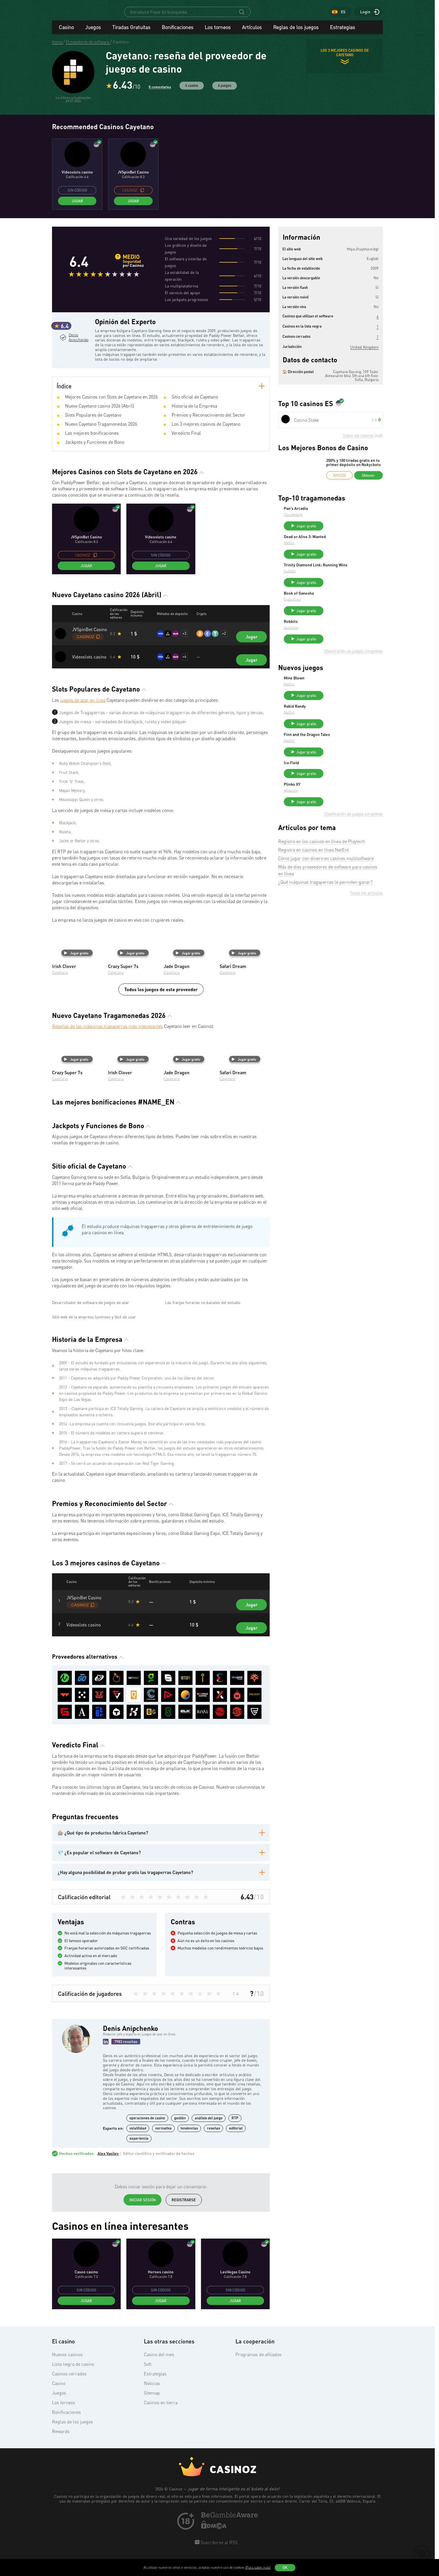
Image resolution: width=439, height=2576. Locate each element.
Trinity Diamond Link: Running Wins (353, 577)
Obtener (368, 480)
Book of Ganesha (341, 607)
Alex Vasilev (108, 2269)
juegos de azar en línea (82, 712)
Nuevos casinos (67, 2470)
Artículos (252, 32)
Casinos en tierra (161, 2518)
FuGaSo (332, 585)
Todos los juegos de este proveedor (161, 1001)
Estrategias (342, 32)
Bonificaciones (177, 32)
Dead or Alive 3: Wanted (347, 544)
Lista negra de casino (73, 2479)
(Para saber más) (258, 2567)
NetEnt (331, 550)
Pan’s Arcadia (338, 513)
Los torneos (218, 32)
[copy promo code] (142, 195)
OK (285, 2567)
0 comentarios (160, 92)
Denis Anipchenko (78, 366)
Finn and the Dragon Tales (349, 759)
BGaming (333, 826)
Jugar (77, 206)
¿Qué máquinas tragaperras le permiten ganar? (325, 921)
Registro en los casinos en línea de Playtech (321, 880)
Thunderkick (335, 519)
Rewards (61, 2546)
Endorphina (334, 613)
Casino (66, 32)
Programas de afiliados (258, 2470)
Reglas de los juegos (296, 32)
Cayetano (60, 984)
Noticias (152, 2498)
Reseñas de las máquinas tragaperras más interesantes (107, 1038)
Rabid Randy (337, 728)
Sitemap (152, 2508)
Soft (148, 2479)
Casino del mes (159, 2470)
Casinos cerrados (69, 2489)
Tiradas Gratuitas (131, 32)
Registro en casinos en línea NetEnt (313, 888)
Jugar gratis (76, 965)
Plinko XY (334, 820)
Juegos (93, 32)
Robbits (333, 638)
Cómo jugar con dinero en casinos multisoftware (326, 897)
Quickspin (333, 644)
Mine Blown (336, 697)
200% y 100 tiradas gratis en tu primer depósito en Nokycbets (353, 467)
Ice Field (333, 790)
